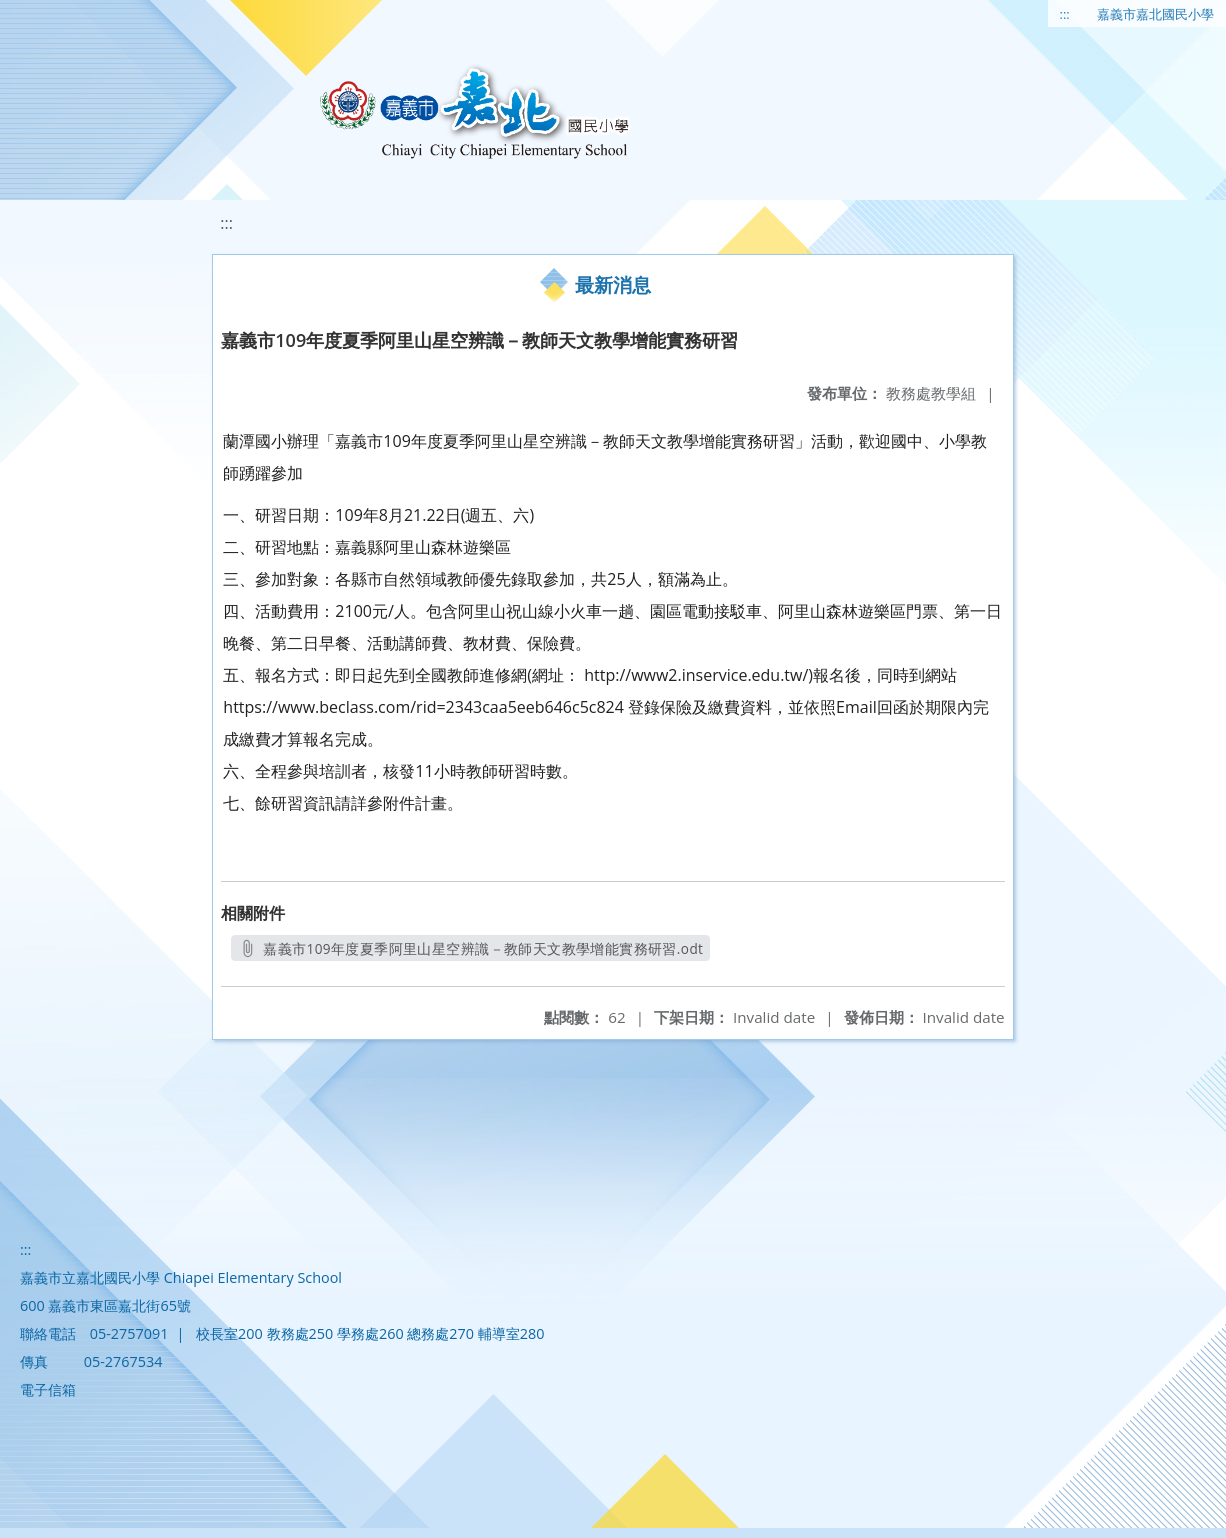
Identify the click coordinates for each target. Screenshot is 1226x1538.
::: (1065, 14)
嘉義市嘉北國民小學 (1155, 14)
